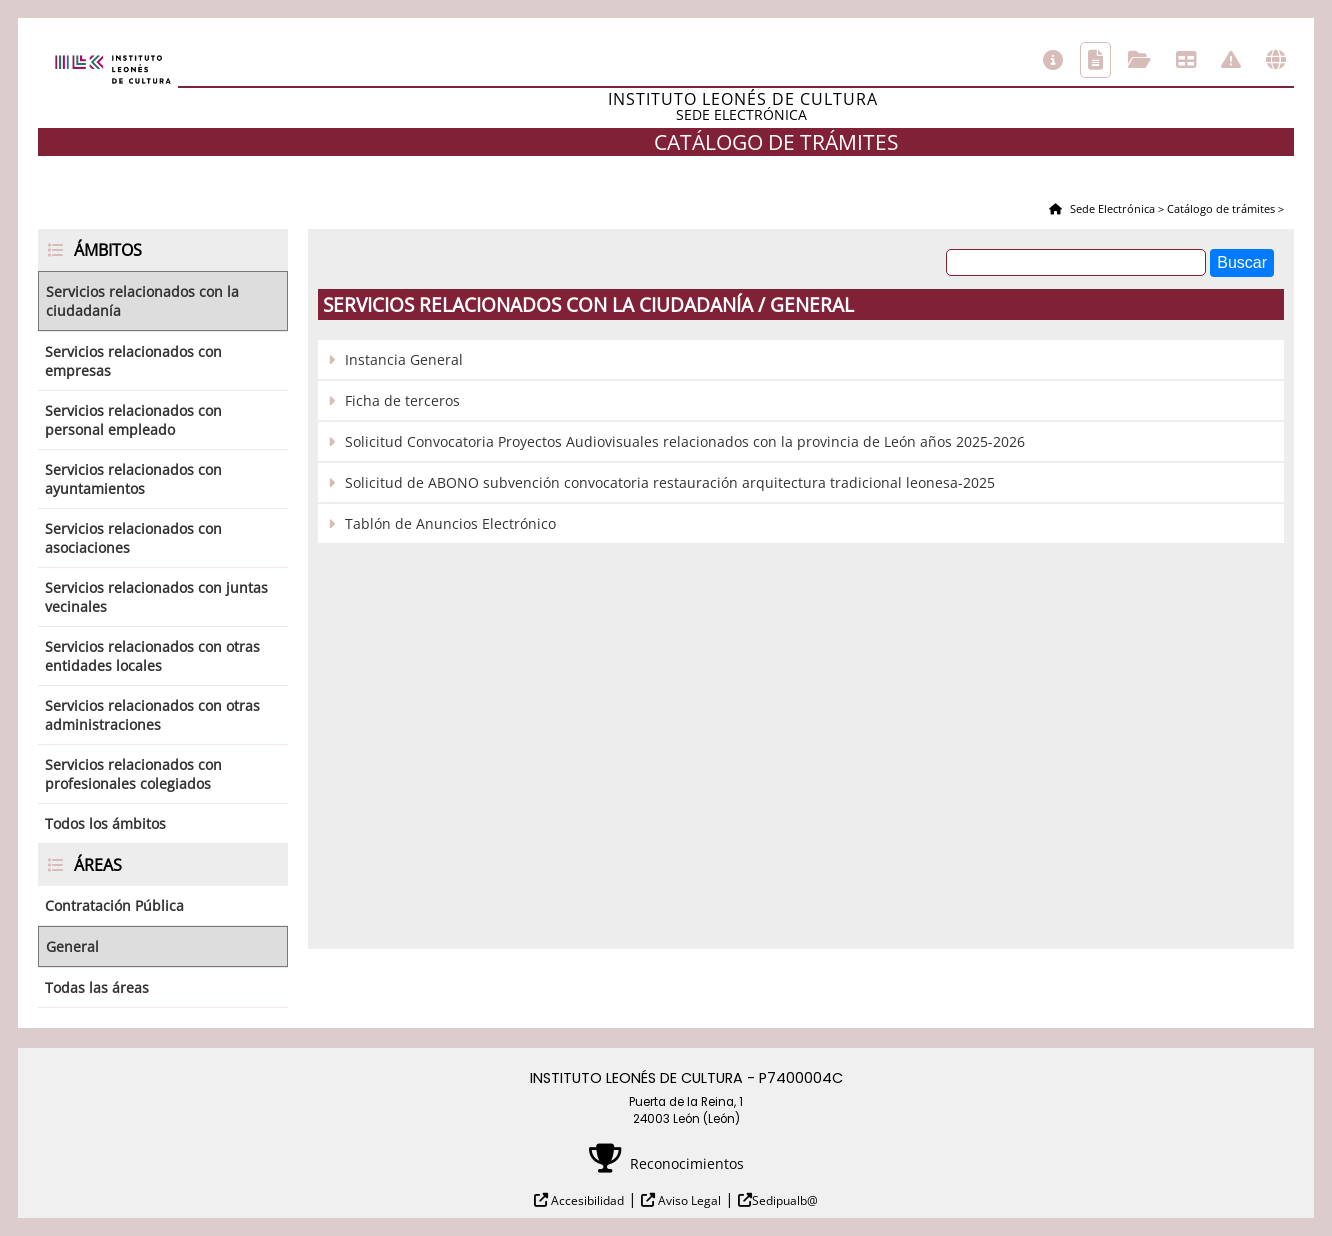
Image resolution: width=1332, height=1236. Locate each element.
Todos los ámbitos (105, 823)
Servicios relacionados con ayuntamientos (133, 479)
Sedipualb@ (785, 1200)
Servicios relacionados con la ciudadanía (142, 301)
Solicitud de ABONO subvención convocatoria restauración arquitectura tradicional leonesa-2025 (670, 482)
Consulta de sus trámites (1139, 60)
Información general (1053, 60)
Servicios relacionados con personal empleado (133, 420)
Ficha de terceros (402, 400)
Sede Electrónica (1111, 208)
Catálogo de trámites (1095, 60)
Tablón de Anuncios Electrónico (450, 523)
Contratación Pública (114, 905)
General (72, 946)
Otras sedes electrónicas (1276, 60)
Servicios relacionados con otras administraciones (152, 715)
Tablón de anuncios (1186, 60)
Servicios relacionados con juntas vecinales (156, 597)
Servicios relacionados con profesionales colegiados (133, 774)
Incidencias (1231, 60)
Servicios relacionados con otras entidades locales (152, 656)
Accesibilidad (586, 1200)
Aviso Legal (688, 1200)
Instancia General (404, 359)
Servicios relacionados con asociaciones (133, 538)
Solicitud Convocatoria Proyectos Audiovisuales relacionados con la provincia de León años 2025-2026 (685, 441)
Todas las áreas (97, 987)
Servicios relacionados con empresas (133, 361)
